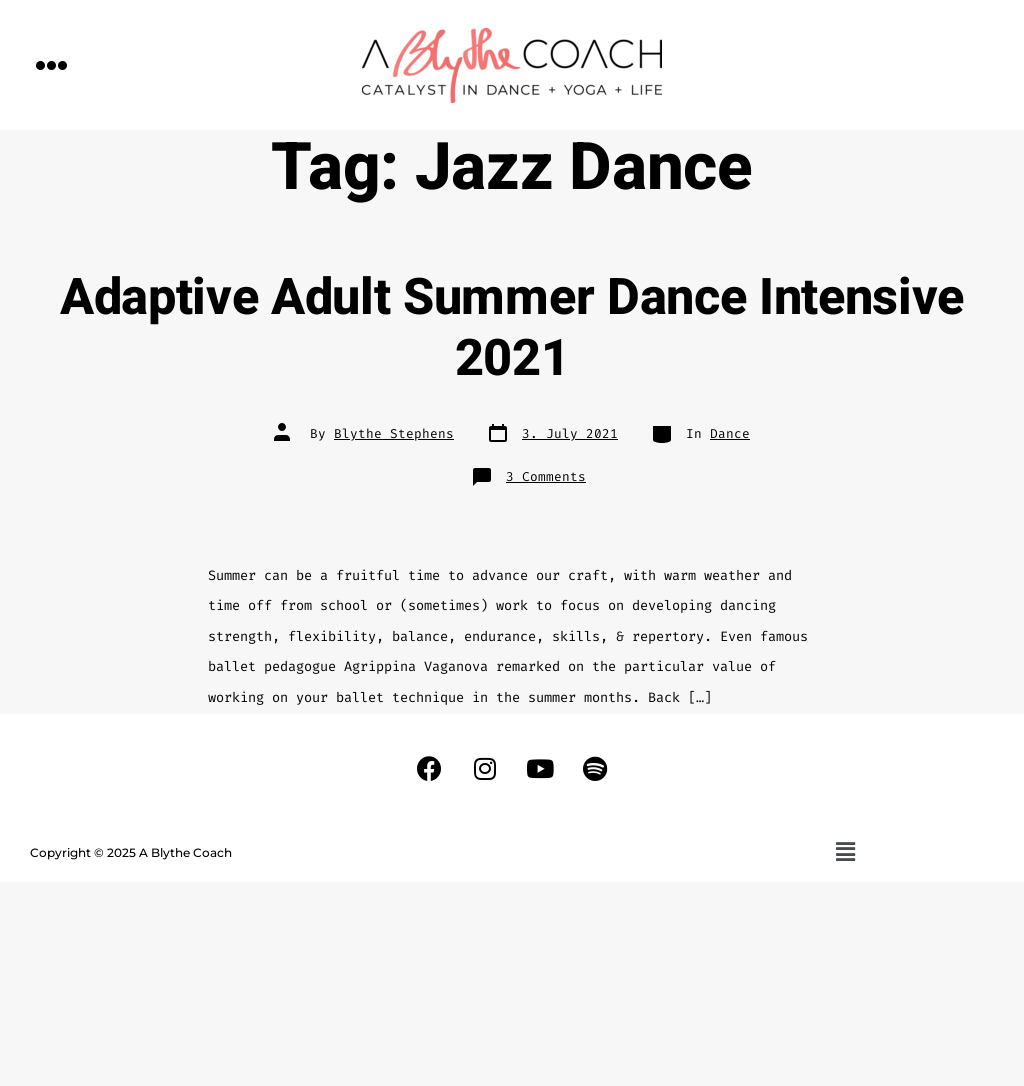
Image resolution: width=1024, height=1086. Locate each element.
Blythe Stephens (394, 433)
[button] (52, 64)
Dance (730, 433)
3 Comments (546, 476)
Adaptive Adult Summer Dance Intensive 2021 (512, 328)
